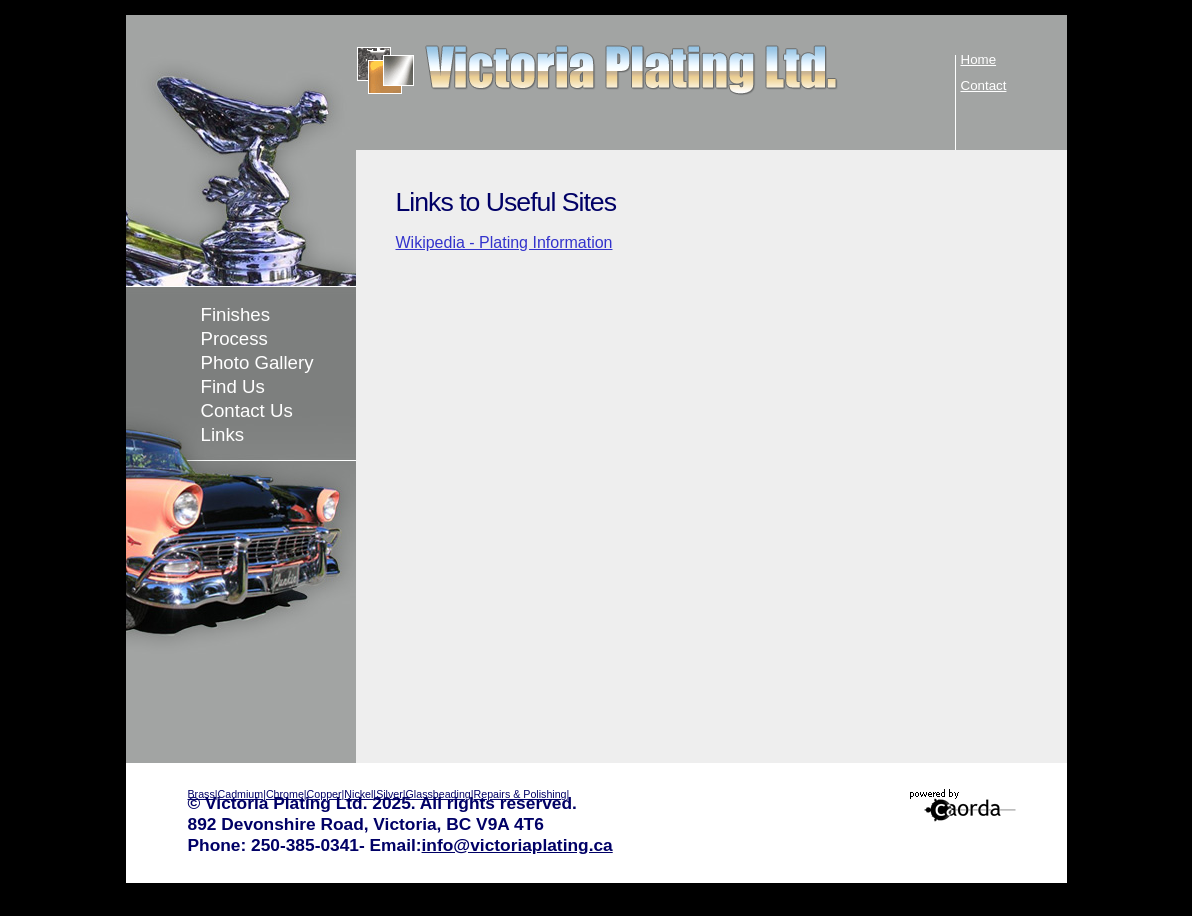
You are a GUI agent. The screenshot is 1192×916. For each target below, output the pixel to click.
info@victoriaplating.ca (517, 845)
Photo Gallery (257, 362)
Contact (984, 85)
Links (223, 434)
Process (234, 338)
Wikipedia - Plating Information (504, 242)
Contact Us (247, 410)
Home (979, 59)
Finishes (235, 314)
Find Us (233, 386)
